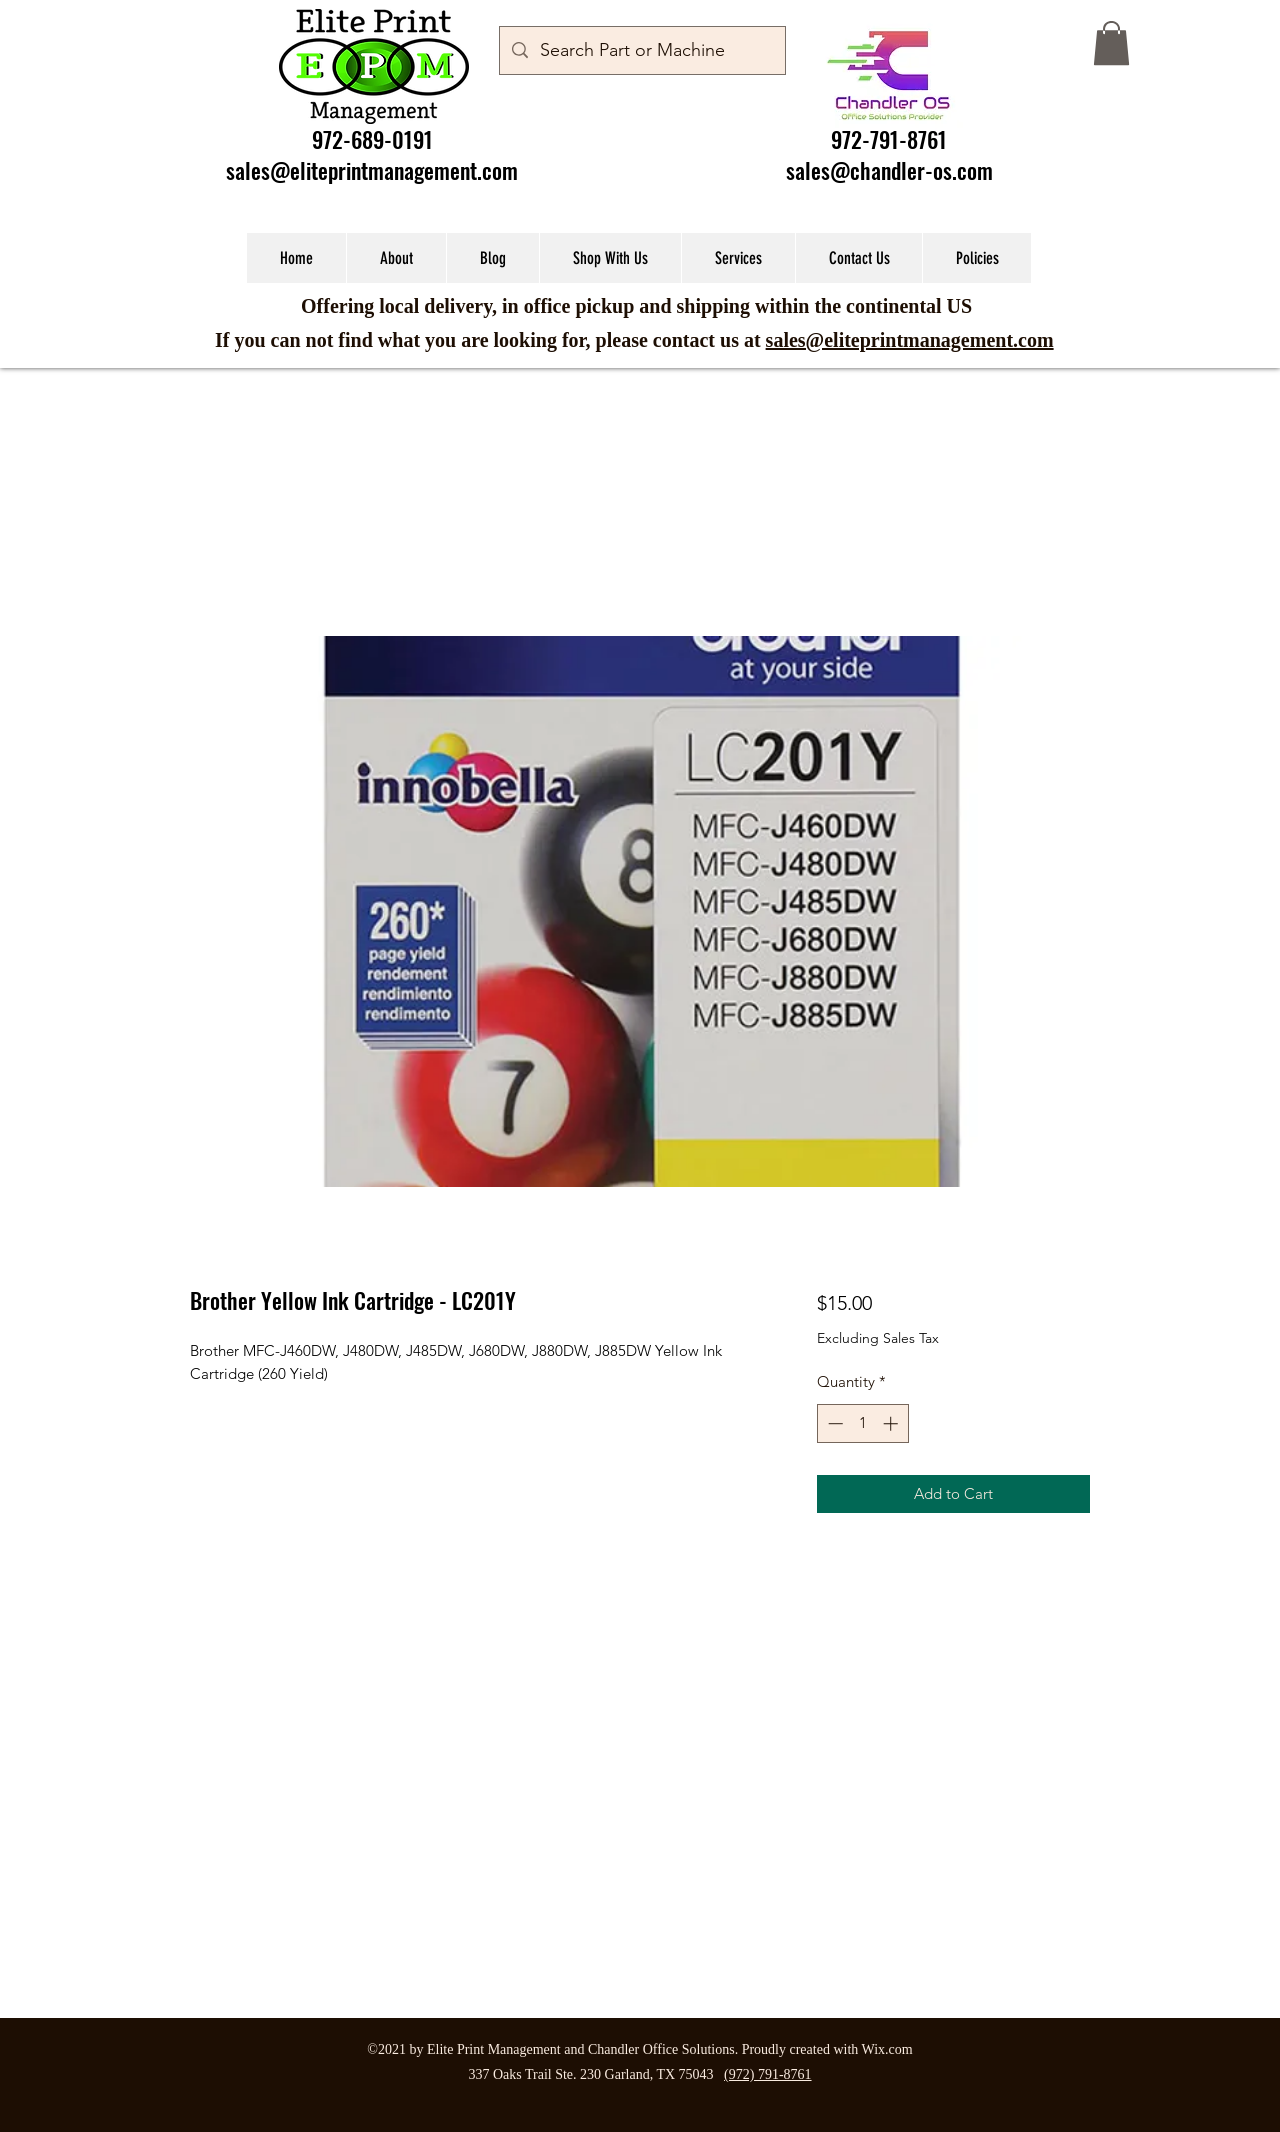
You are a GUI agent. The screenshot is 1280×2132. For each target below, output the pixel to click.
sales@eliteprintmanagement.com (372, 170)
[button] (1111, 43)
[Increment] (892, 1423)
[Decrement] (833, 1423)
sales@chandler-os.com (889, 170)
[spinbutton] (862, 1423)
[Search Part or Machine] (641, 51)
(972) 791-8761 (768, 2074)
